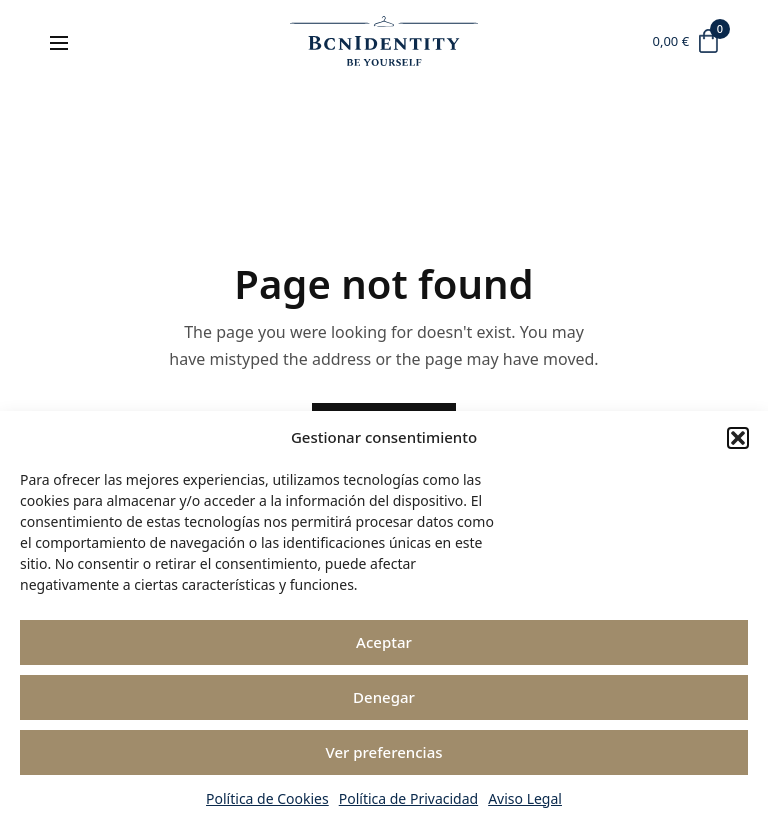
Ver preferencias (383, 752)
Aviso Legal (525, 798)
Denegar (384, 697)
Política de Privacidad (408, 798)
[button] (738, 438)
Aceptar (384, 642)
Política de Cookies (267, 798)
